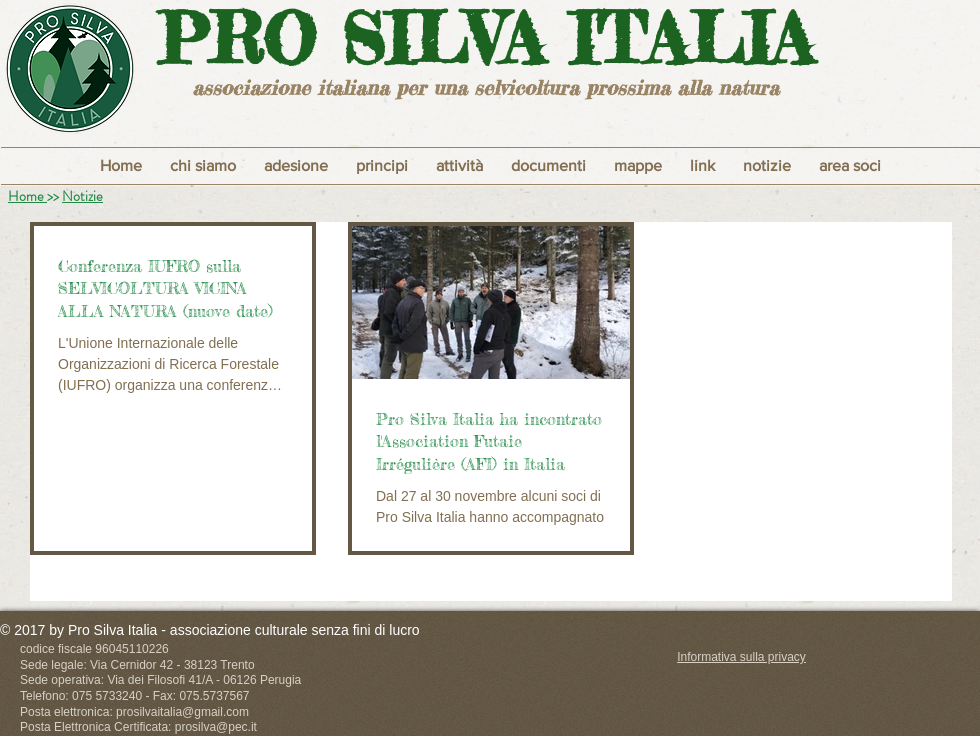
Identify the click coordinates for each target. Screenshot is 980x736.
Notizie (82, 196)
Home (27, 196)
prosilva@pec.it (216, 727)
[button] (382, 166)
